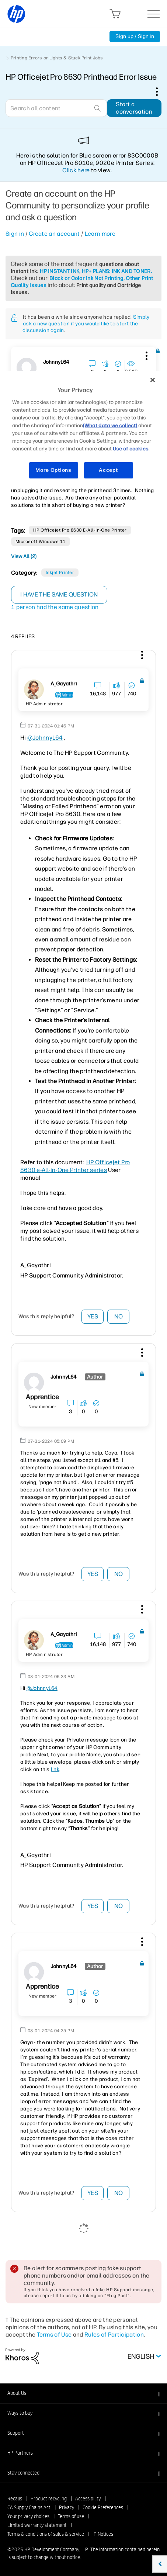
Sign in (15, 233)
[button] (145, 354)
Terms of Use (54, 2334)
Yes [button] (92, 1316)
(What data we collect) (110, 425)
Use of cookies (131, 449)
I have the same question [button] (59, 594)
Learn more (100, 233)
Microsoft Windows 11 (40, 541)
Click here (76, 170)
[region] (83, 429)
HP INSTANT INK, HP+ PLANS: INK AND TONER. (96, 271)
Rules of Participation (114, 2334)
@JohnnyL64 (45, 737)
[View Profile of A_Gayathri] (64, 684)
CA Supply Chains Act (29, 2507)
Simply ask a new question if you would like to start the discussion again (86, 323)
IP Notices (103, 2534)
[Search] (56, 108)
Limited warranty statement (37, 2525)
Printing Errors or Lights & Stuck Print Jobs (57, 57)
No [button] (118, 1316)
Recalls (14, 2498)
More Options (53, 470)
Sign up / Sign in (134, 36)
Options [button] (160, 91)
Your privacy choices (28, 2516)
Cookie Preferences (103, 2507)
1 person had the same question (55, 607)
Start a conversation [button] (134, 108)
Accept (108, 470)
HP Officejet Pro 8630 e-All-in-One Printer (80, 530)
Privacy (66, 2507)
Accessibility (88, 2498)
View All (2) (23, 556)
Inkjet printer (60, 572)
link (55, 1769)
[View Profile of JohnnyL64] (56, 362)
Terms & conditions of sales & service (45, 2534)
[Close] (153, 380)
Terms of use (71, 2516)
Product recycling (49, 2498)
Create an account (54, 233)
